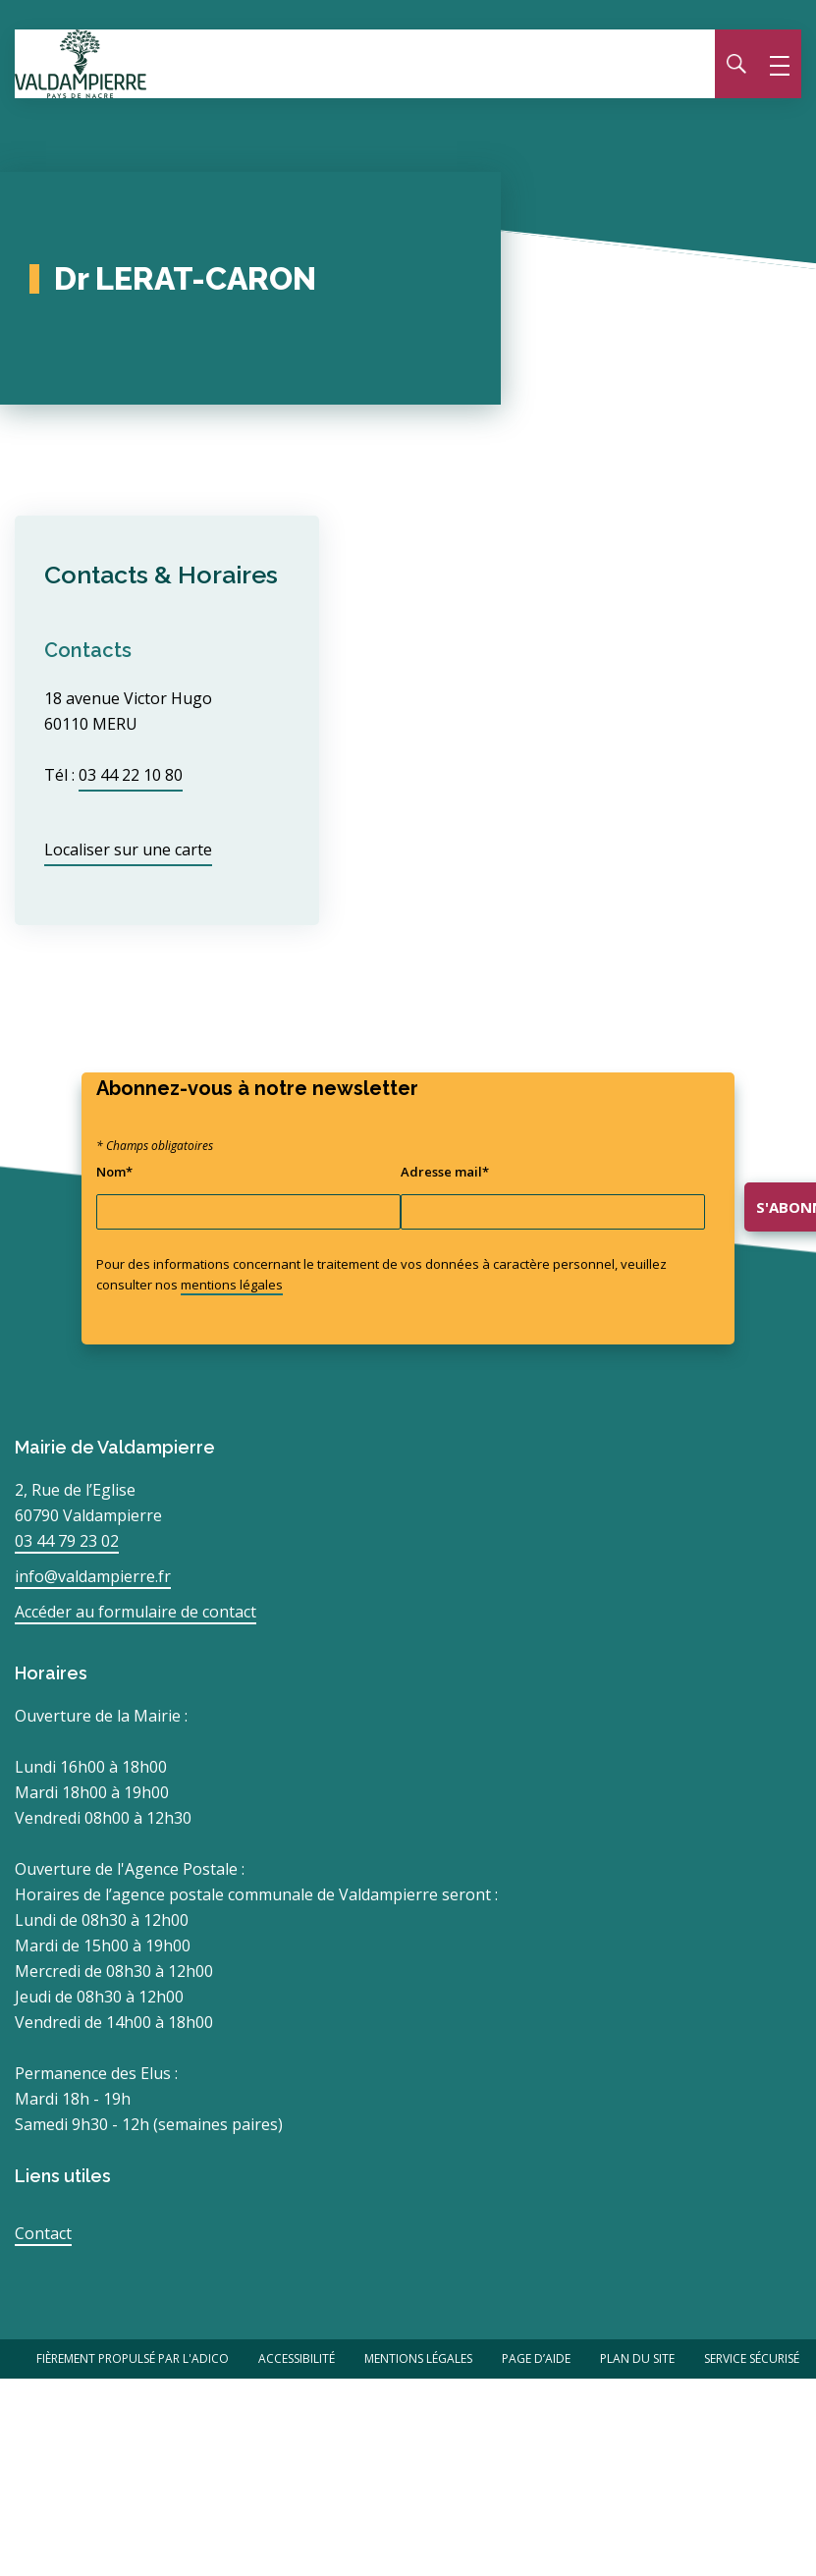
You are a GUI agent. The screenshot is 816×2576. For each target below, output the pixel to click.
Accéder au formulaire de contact (135, 1611)
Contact (43, 2233)
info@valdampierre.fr (93, 1576)
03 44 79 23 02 (67, 1541)
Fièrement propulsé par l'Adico (132, 2358)
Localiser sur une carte (128, 849)
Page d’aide (536, 2358)
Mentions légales (418, 2358)
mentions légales (232, 1284)
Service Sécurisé (751, 2358)
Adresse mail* (445, 1171)
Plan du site (637, 2358)
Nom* (114, 1171)
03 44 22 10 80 (131, 775)
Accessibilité (296, 2358)
